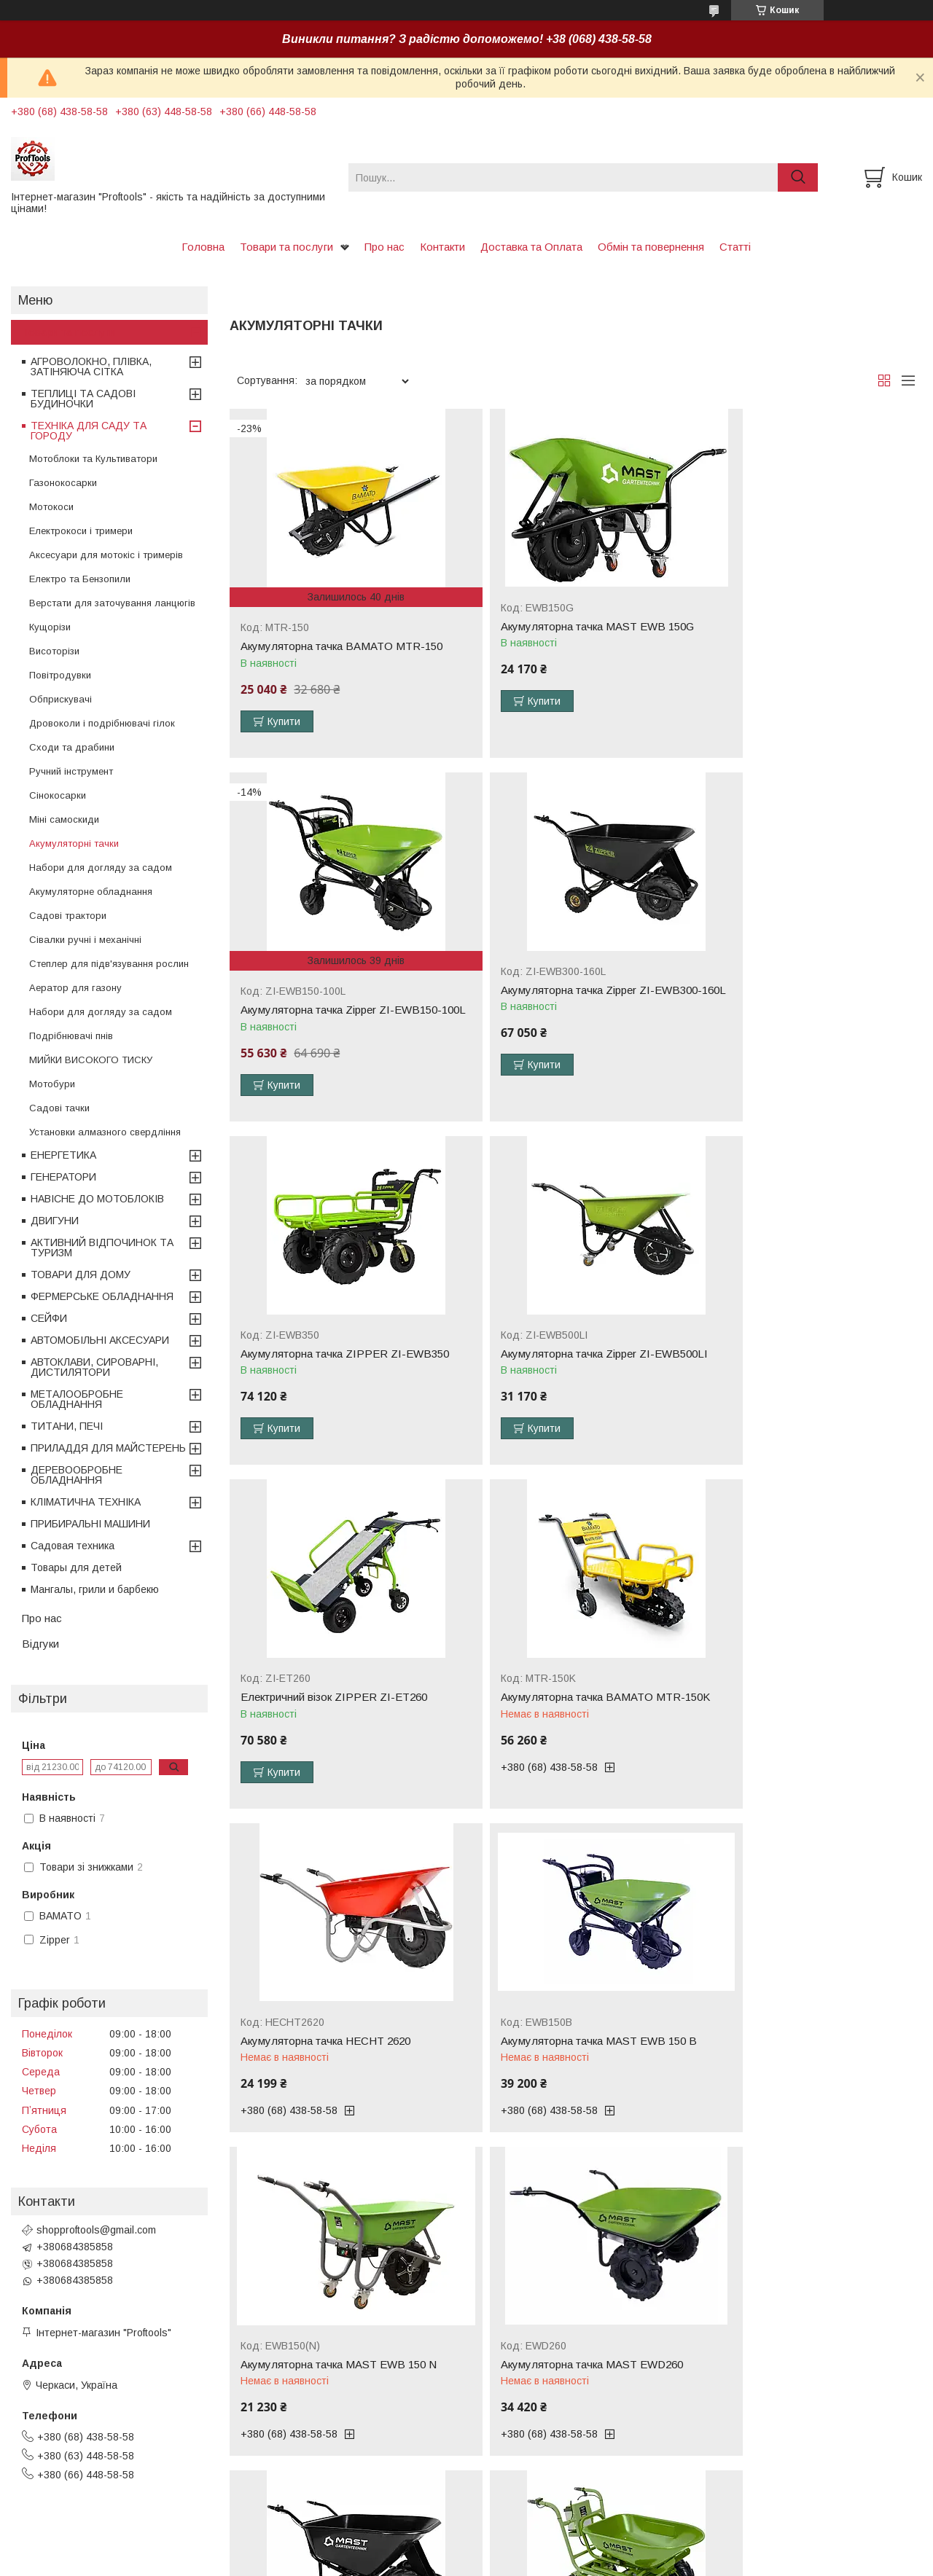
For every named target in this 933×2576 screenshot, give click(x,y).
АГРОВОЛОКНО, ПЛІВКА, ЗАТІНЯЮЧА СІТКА (91, 366)
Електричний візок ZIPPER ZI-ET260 (334, 1357)
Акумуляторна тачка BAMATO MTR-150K (566, 1362)
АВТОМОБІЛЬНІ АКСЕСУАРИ (100, 1340)
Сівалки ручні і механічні (85, 939)
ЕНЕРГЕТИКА (63, 1155)
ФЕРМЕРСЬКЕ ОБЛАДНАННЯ (102, 1296)
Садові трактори (67, 915)
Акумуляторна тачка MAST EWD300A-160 (337, 2030)
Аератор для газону (75, 987)
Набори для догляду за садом (100, 867)
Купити (284, 721)
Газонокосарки (63, 482)
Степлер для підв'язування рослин (109, 963)
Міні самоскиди (64, 819)
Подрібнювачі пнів (71, 1035)
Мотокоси (51, 506)
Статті (735, 246)
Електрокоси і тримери (81, 530)
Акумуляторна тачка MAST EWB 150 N (572, 1701)
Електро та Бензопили (79, 578)
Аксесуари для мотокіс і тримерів (106, 554)
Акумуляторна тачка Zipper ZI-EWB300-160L (341, 1007)
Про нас (384, 246)
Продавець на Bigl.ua (466, 2549)
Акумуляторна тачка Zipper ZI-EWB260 (339, 2359)
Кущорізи (50, 627)
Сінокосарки (57, 795)
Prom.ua (535, 2536)
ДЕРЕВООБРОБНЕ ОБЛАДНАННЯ (76, 1475)
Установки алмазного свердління (105, 1132)
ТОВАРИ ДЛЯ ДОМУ (80, 1274)
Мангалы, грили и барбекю (95, 1589)
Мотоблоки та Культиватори (93, 458)
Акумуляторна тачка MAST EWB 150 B (339, 1701)
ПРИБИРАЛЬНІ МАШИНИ (90, 1524)
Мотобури (52, 1083)
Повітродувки (60, 675)
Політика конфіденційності (583, 2562)
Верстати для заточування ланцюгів (112, 603)
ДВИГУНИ (55, 1220)
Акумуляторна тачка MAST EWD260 (798, 1701)
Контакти (442, 246)
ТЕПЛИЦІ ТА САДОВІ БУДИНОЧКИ (83, 399)
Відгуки (40, 1643)
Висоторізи (54, 651)
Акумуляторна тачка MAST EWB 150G (570, 627)
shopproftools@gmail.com (96, 2230)
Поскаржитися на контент (469, 2562)
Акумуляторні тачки (74, 843)
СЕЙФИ (49, 1318)
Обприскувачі (60, 699)
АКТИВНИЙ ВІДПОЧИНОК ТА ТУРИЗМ (102, 1247)
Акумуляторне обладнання (90, 891)
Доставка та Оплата (531, 246)
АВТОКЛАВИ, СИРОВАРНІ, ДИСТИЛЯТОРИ (94, 1367)
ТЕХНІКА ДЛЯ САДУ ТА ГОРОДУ (89, 431)
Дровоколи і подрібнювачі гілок (102, 723)
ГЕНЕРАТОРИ (63, 1177)
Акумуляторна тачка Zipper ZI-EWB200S (809, 2024)
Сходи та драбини (71, 747)
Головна (203, 246)
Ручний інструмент (71, 771)
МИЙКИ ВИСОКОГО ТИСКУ (90, 1059)
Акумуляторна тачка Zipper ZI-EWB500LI (784, 1007)
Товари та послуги (286, 246)
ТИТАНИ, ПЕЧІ (67, 1426)
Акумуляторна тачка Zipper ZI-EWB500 (572, 2359)
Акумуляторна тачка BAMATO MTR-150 (341, 646)
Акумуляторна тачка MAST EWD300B (569, 2024)
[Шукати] (798, 177)
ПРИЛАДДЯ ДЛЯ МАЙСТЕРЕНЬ (108, 1448)
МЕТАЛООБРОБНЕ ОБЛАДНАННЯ (77, 1399)
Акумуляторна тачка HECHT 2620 (792, 1357)
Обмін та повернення (651, 246)
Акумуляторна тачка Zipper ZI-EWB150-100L (807, 652)
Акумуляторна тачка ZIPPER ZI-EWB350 (556, 1007)
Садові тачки (59, 1108)
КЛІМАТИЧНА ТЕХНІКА (86, 1502)
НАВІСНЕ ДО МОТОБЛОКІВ (97, 1199)
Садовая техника (72, 1545)
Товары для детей (76, 1567)
